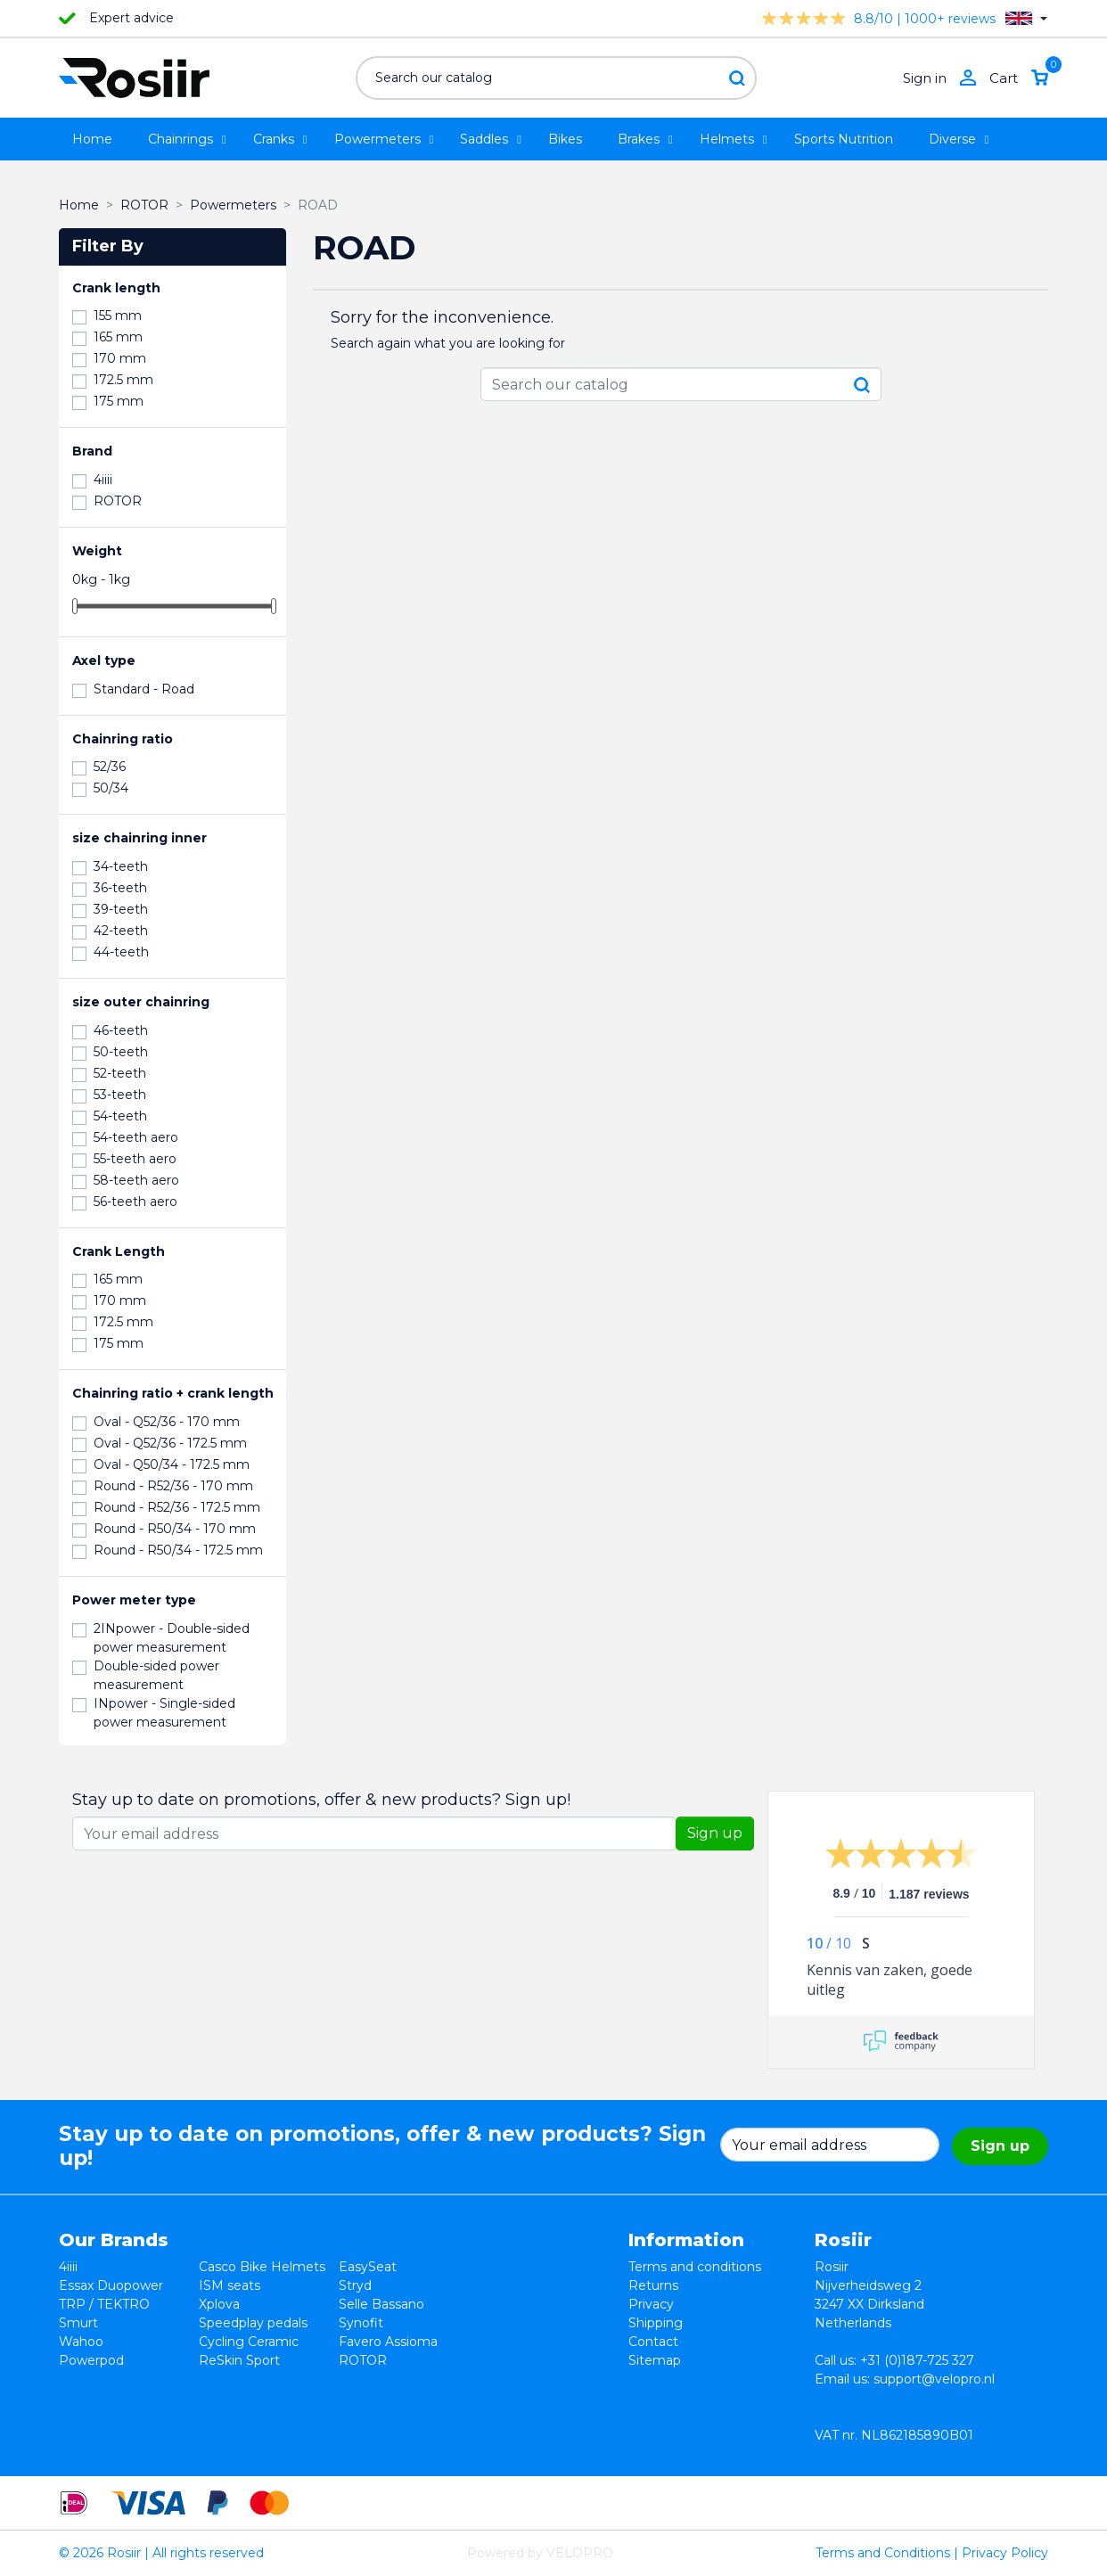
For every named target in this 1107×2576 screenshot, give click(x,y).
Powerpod (91, 2360)
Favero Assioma (388, 2342)
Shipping (655, 2323)
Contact (653, 2342)
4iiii (68, 2267)
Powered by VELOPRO (540, 2553)
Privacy (651, 2304)
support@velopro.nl (934, 2379)
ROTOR (363, 2360)
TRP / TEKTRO (104, 2304)
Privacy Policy (1005, 2553)
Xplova (219, 2304)
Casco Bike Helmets (262, 2267)
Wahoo (81, 2342)
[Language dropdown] (1026, 18)
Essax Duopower (111, 2285)
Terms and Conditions (883, 2553)
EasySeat (368, 2267)
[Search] (556, 78)
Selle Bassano (381, 2304)
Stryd (355, 2285)
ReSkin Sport (239, 2360)
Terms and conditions (694, 2267)
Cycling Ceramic (249, 2342)
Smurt (78, 2323)
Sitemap (654, 2360)
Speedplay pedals (253, 2323)
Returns (653, 2285)
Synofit (361, 2323)
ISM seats (229, 2285)
